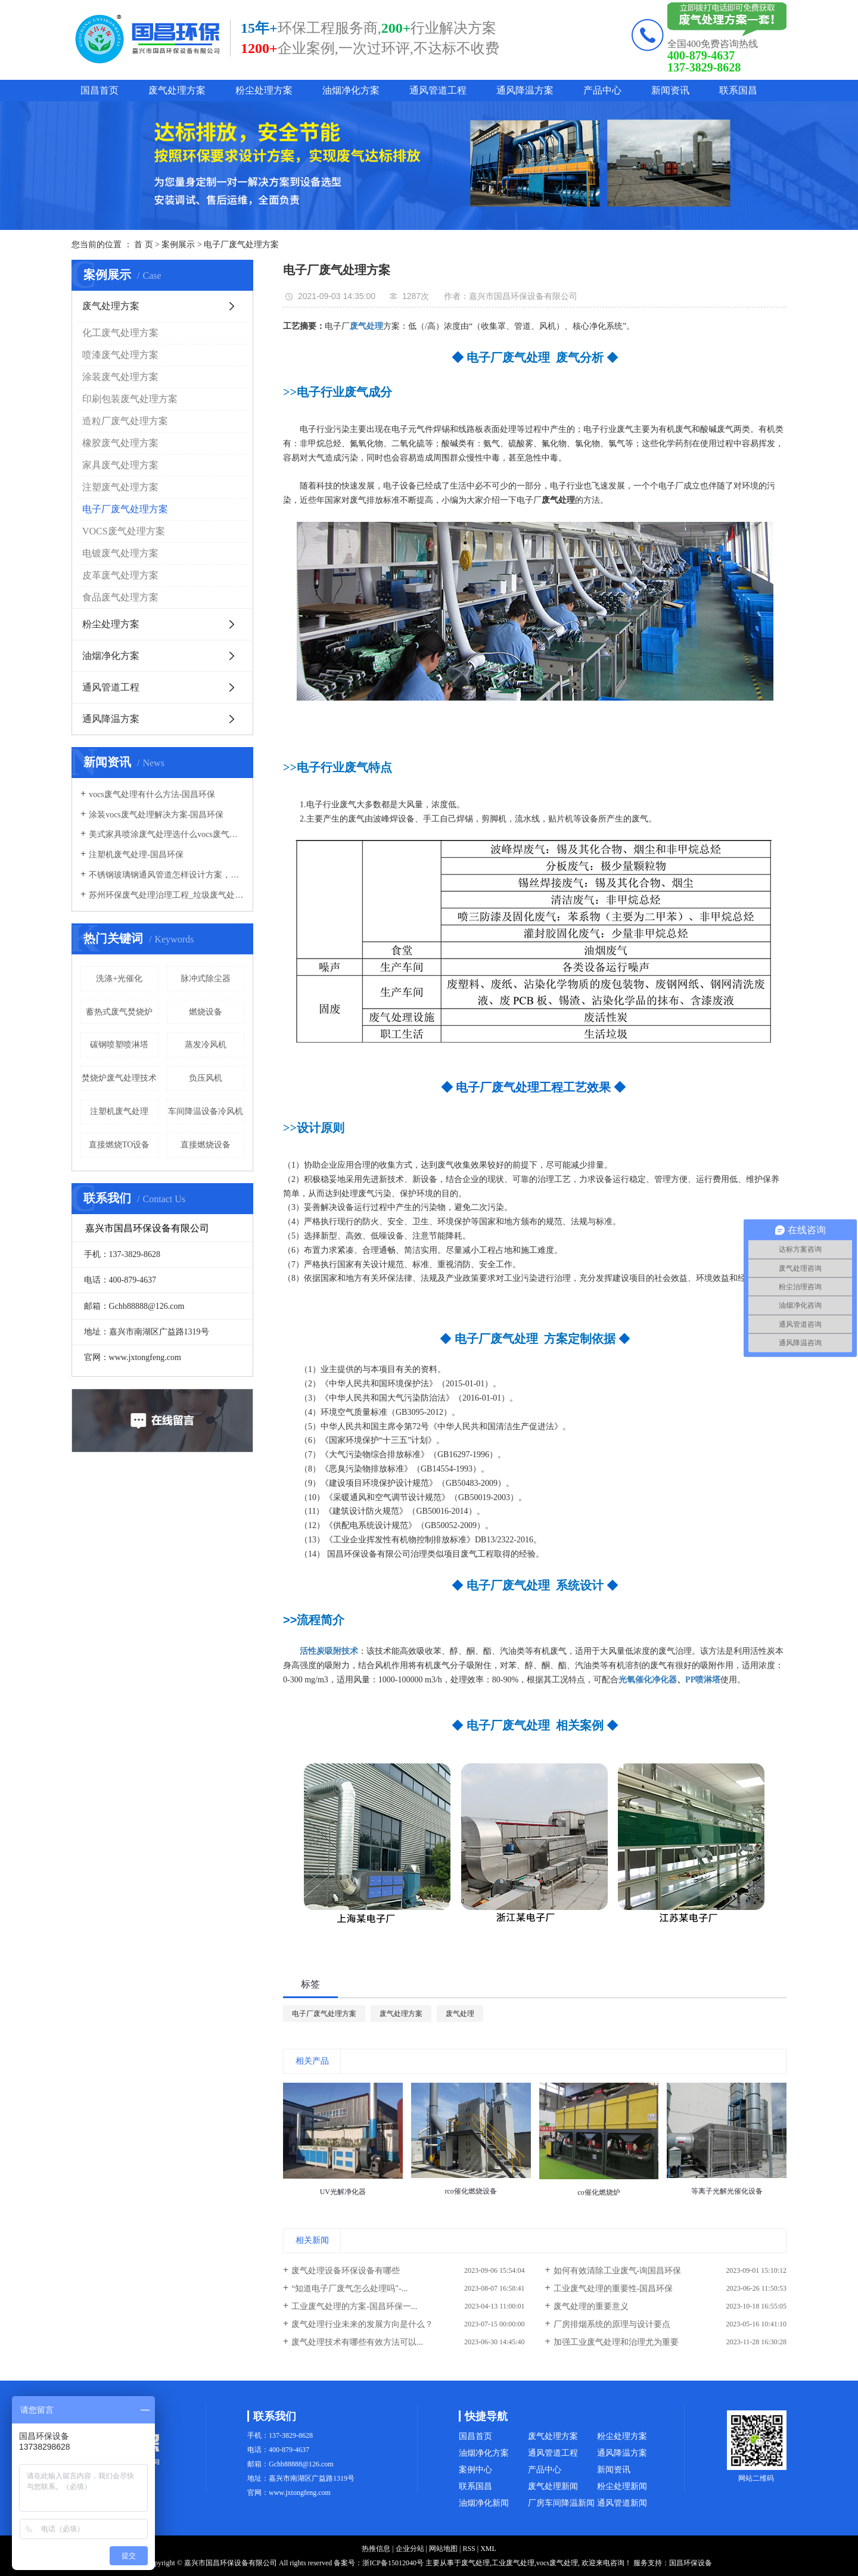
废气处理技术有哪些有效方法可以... (357, 2342)
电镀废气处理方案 (120, 553)
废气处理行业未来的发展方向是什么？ (362, 2324)
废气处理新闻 (553, 2486)
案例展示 (178, 244)
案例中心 (475, 2469)
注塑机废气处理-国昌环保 (136, 854)
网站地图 (443, 2548)
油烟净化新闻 (484, 2503)
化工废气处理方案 (120, 333)
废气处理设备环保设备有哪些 (345, 2270)
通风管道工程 (438, 90)
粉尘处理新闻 (622, 2486)
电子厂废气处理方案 (241, 244)
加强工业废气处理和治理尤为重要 (616, 2342)
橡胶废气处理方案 (120, 443)
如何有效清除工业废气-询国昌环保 (618, 2270)
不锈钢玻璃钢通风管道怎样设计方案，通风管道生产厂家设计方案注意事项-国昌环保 (166, 874)
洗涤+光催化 (119, 978)
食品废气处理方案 (120, 597)
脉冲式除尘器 (206, 978)
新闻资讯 (670, 90)
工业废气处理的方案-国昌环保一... (354, 2306)
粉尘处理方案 (264, 90)
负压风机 (205, 1078)
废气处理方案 (177, 90)
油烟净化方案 (351, 90)
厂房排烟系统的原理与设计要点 (612, 2324)
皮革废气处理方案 (120, 575)
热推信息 (376, 2548)
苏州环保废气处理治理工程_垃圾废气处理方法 (166, 895)
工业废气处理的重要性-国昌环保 (613, 2288)
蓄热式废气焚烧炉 (119, 1011)
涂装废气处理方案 (120, 377)
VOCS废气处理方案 (123, 531)
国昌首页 (99, 90)
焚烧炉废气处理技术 (119, 1078)
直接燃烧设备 (206, 1144)
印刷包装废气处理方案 (130, 399)
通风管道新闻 (622, 2503)
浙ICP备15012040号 (393, 2563)
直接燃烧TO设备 (119, 1144)
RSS (468, 2548)
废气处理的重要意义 (591, 2306)
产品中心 (602, 90)
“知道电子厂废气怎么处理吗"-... (349, 2288)
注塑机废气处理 (119, 1111)
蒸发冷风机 (205, 1044)
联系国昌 (738, 90)
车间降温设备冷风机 (205, 1111)
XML (488, 2548)
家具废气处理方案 (120, 465)
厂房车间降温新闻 (561, 2503)
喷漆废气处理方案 (120, 355)
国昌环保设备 (690, 2563)
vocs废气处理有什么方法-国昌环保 (152, 794)
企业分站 (410, 2548)
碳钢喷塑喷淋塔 (119, 1044)
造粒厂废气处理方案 (125, 421)
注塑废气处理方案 (120, 487)
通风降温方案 (525, 90)
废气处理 (460, 2013)
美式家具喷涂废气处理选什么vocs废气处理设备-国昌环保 (166, 834)
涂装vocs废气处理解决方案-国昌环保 (156, 814)
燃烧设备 (205, 1011)
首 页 (143, 244)
